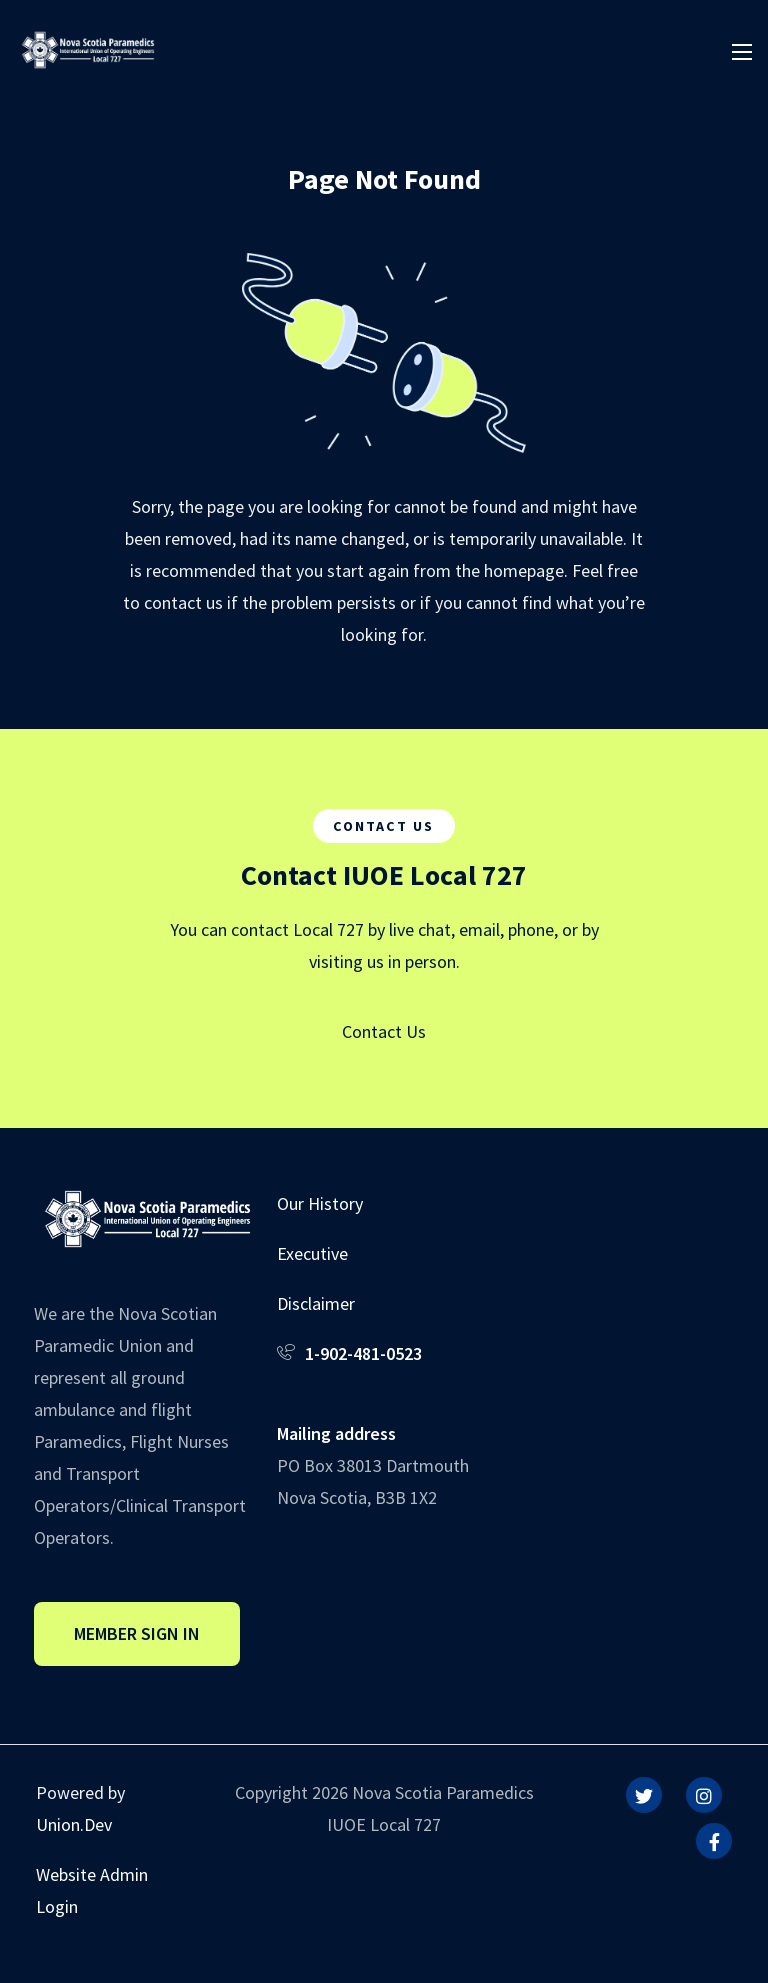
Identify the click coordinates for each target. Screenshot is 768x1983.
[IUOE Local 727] (88, 47)
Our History (320, 1203)
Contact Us (384, 1031)
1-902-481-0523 (363, 1353)
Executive (312, 1253)
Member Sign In (137, 1633)
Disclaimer (316, 1303)
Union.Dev (74, 1824)
